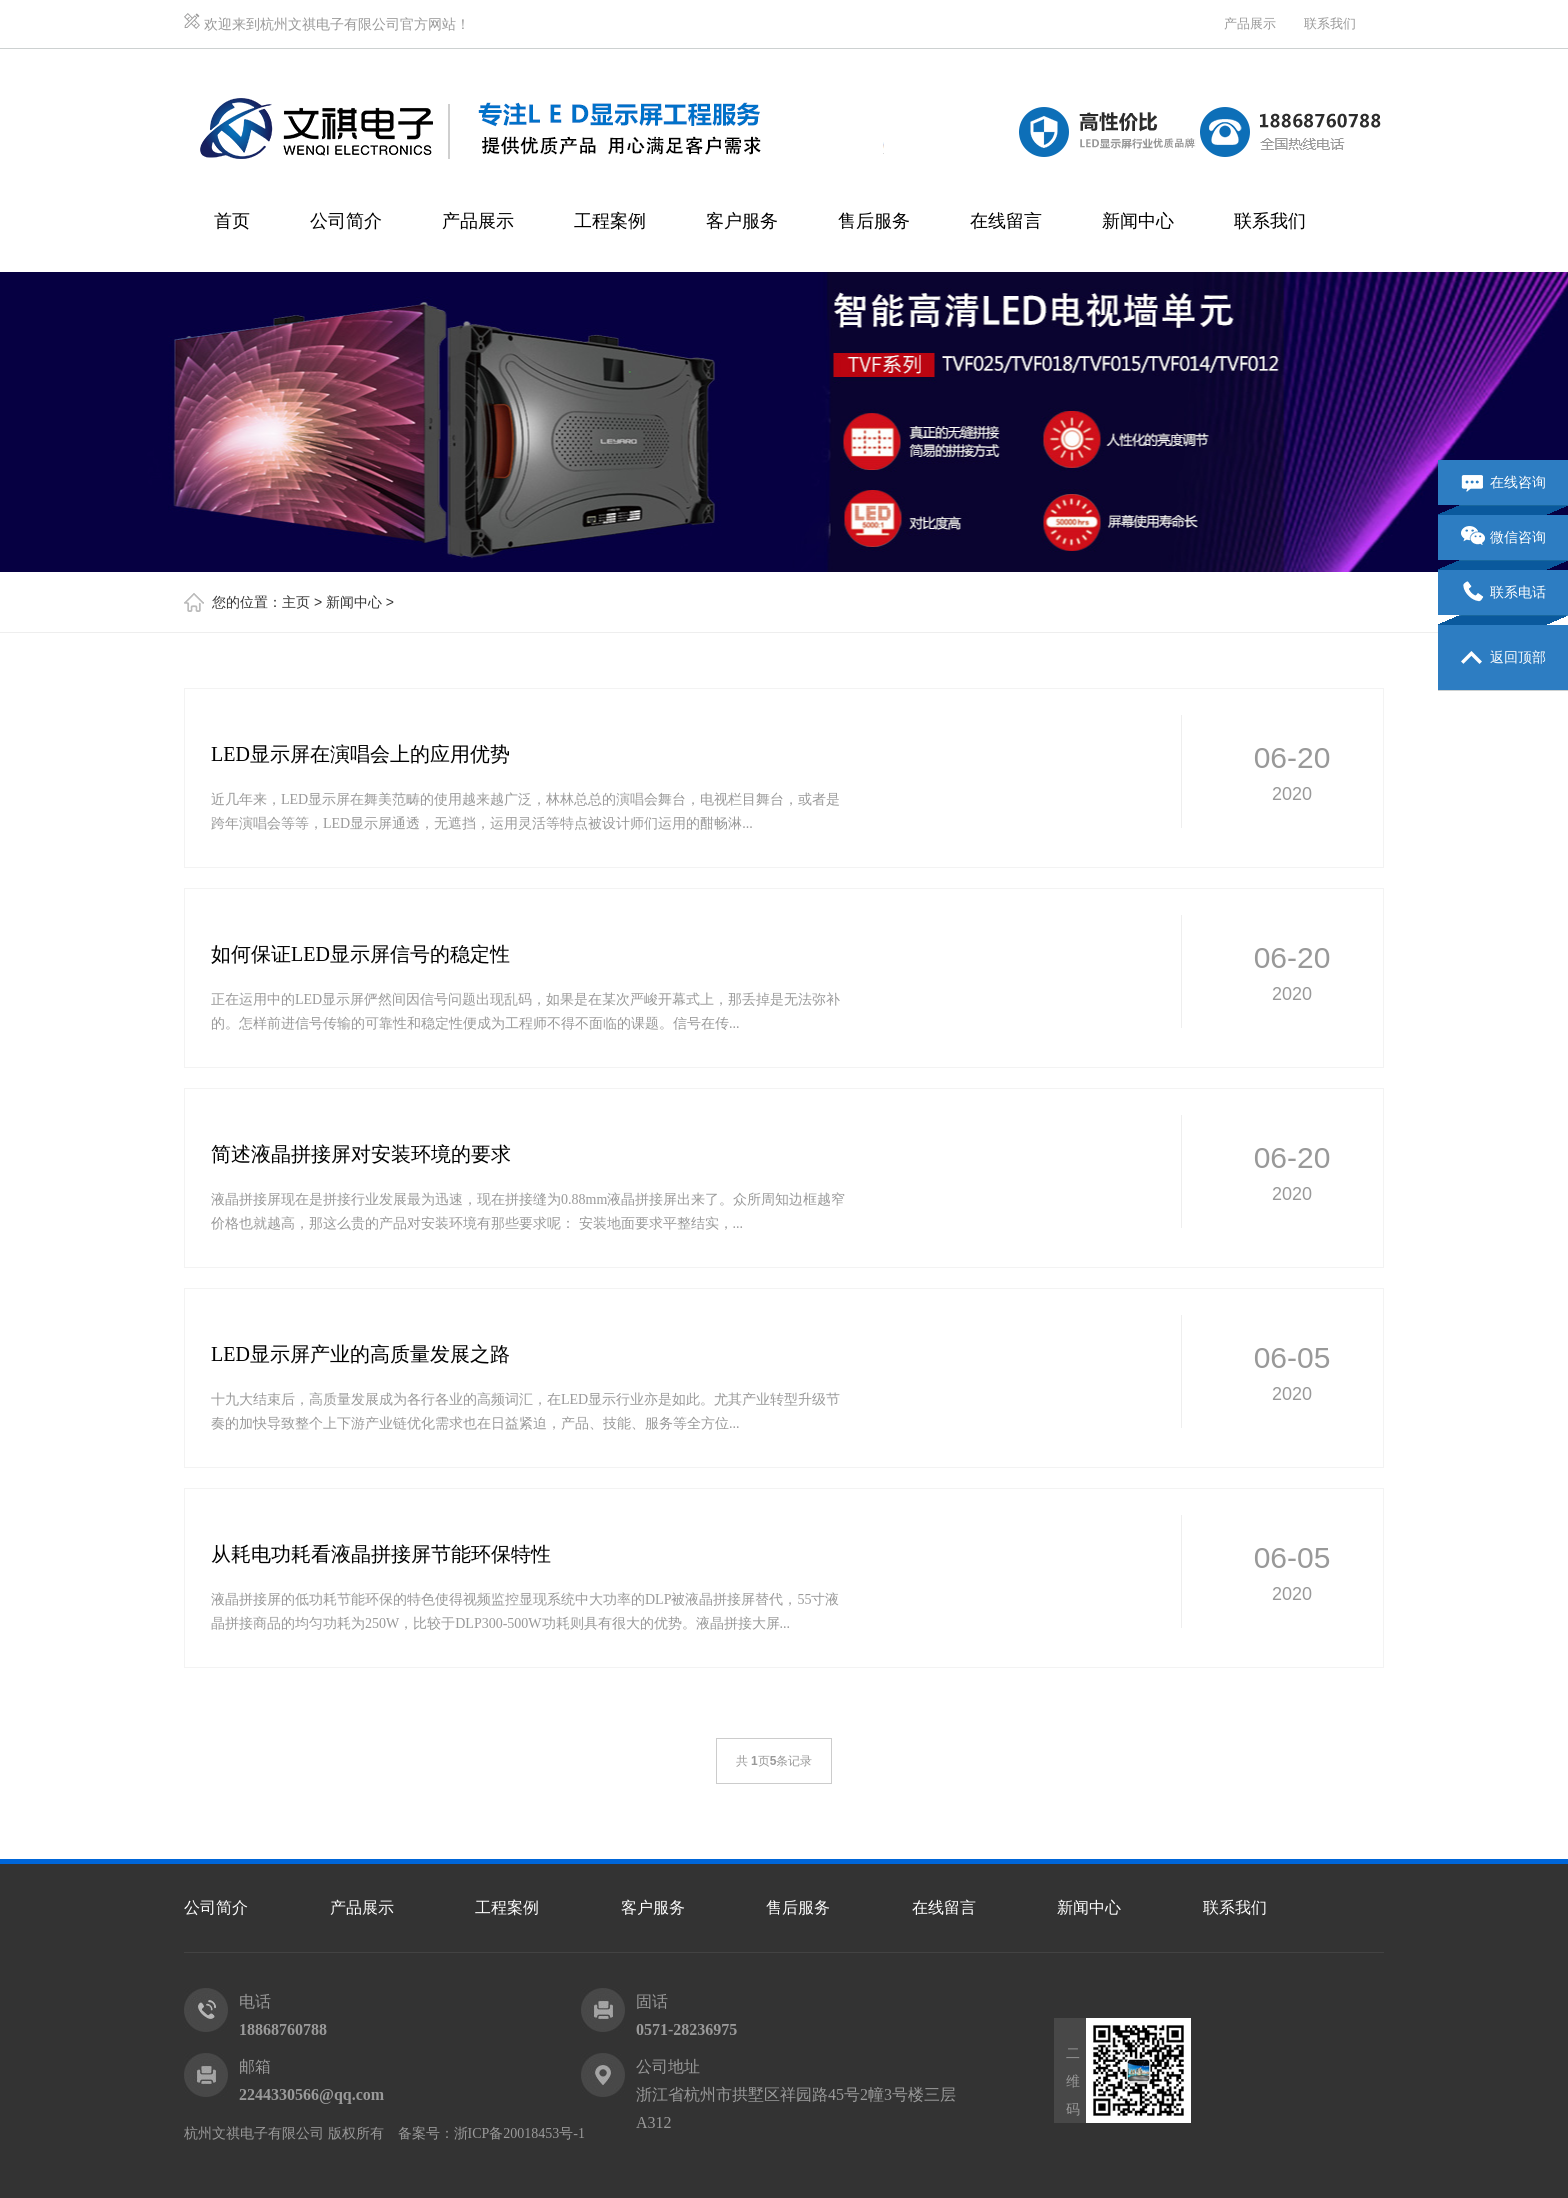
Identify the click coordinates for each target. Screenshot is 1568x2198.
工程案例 (610, 221)
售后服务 (874, 221)
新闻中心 (1138, 221)
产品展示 (1250, 23)
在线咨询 (1503, 483)
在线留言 (1006, 221)
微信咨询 (1503, 538)
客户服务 (742, 221)
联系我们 (1330, 23)
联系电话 (1503, 593)
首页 (232, 221)
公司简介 (346, 221)
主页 (296, 602)
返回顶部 (1503, 658)
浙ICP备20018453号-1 (519, 2133)
